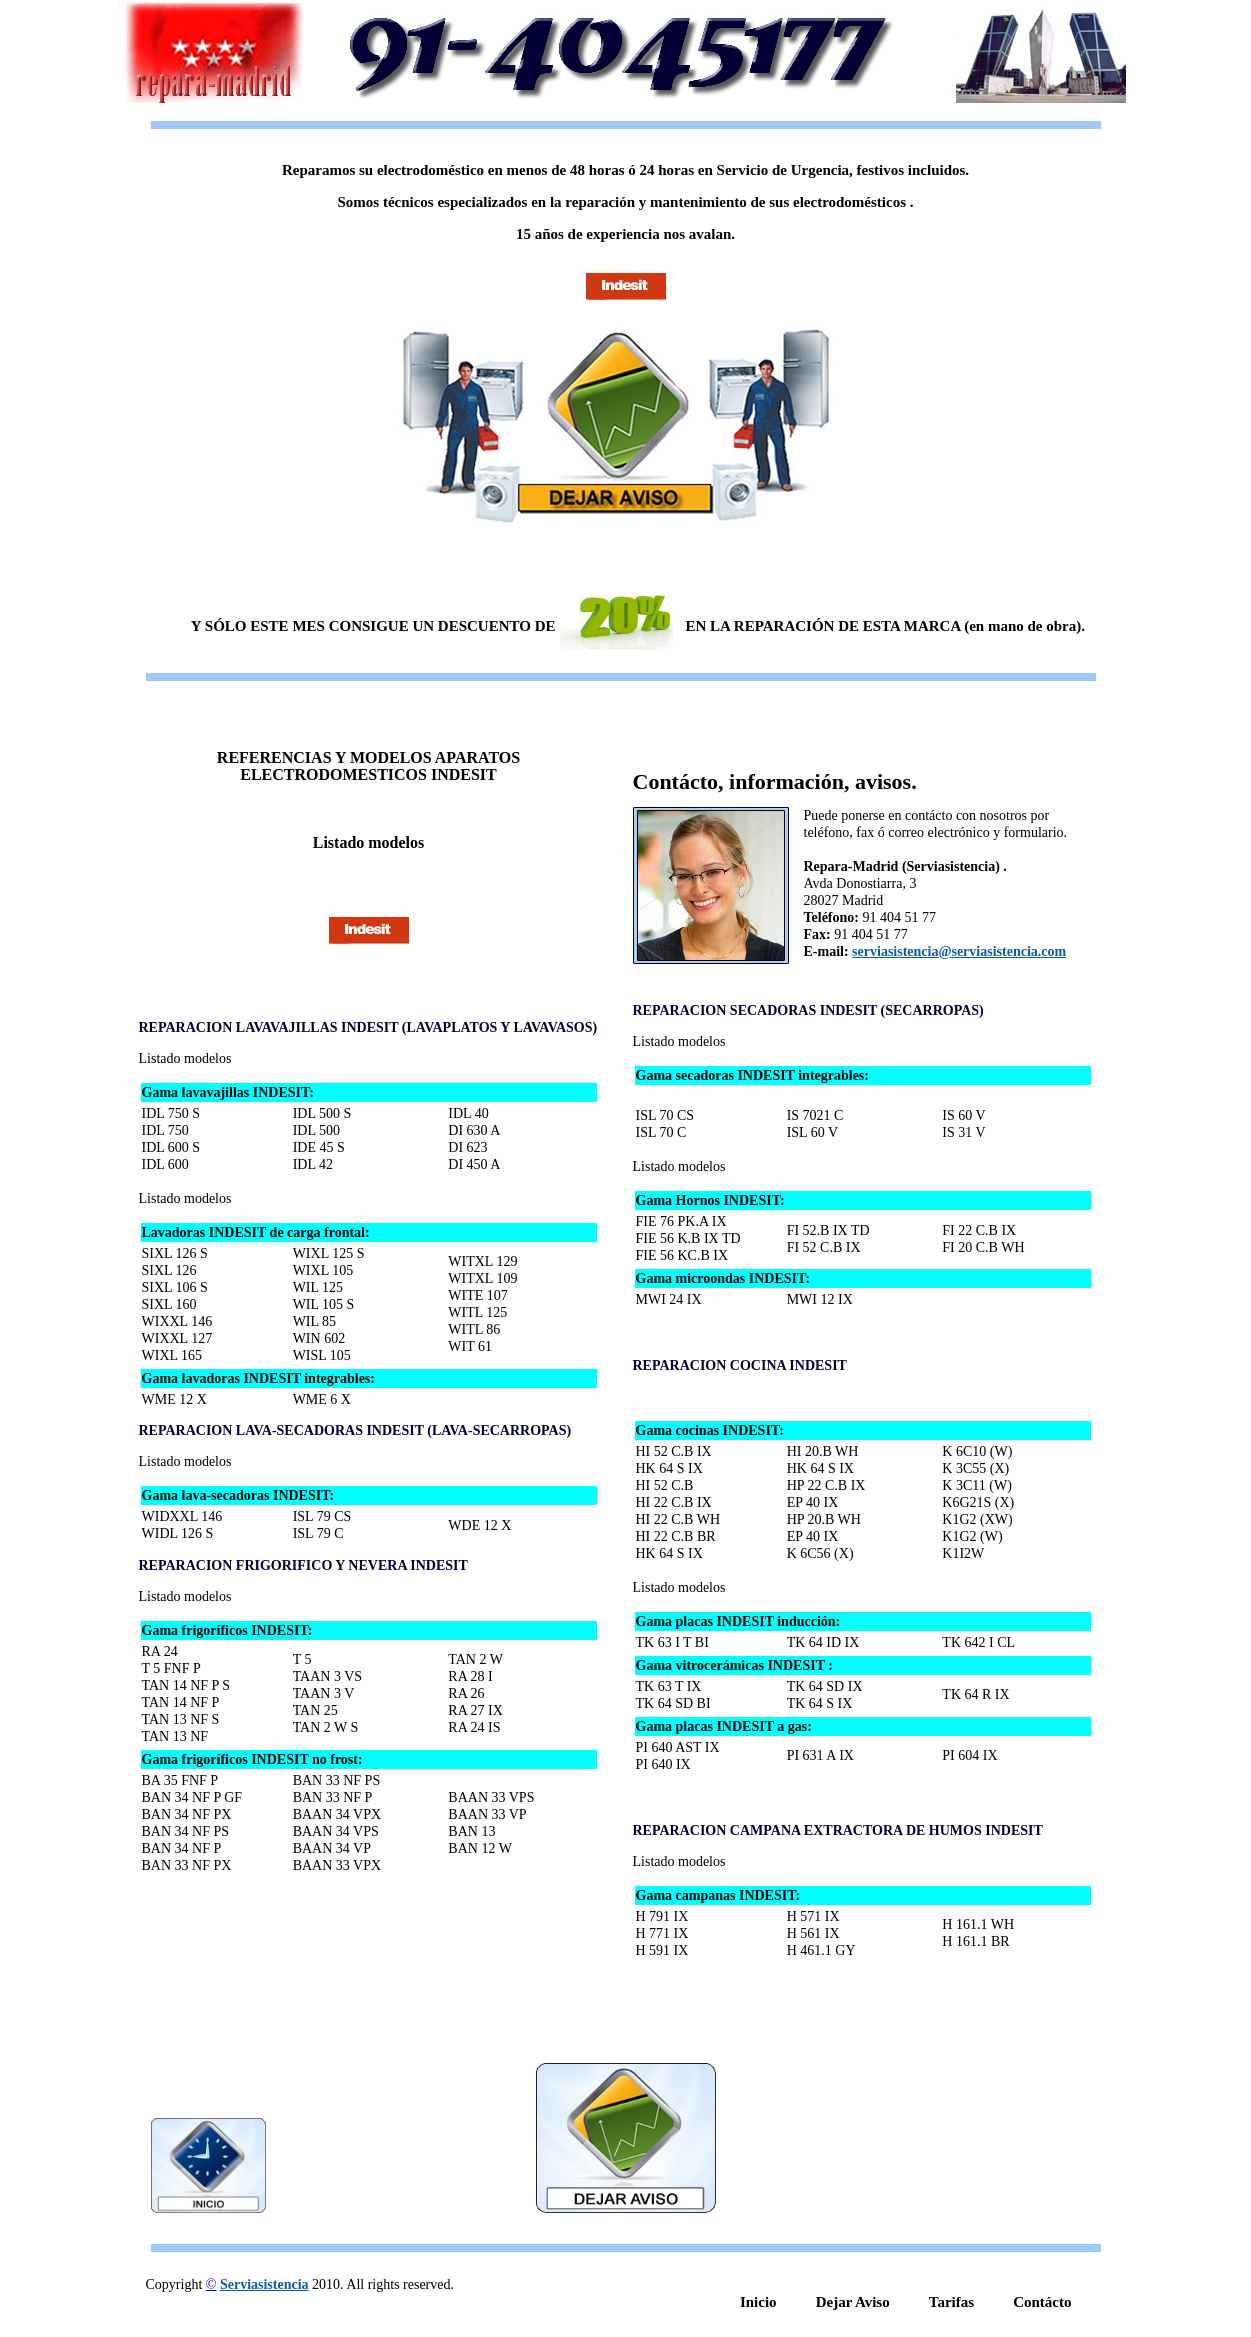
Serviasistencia (264, 2284)
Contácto (1042, 2302)
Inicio (758, 2302)
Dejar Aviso (853, 2302)
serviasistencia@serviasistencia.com (959, 951)
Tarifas (951, 2302)
